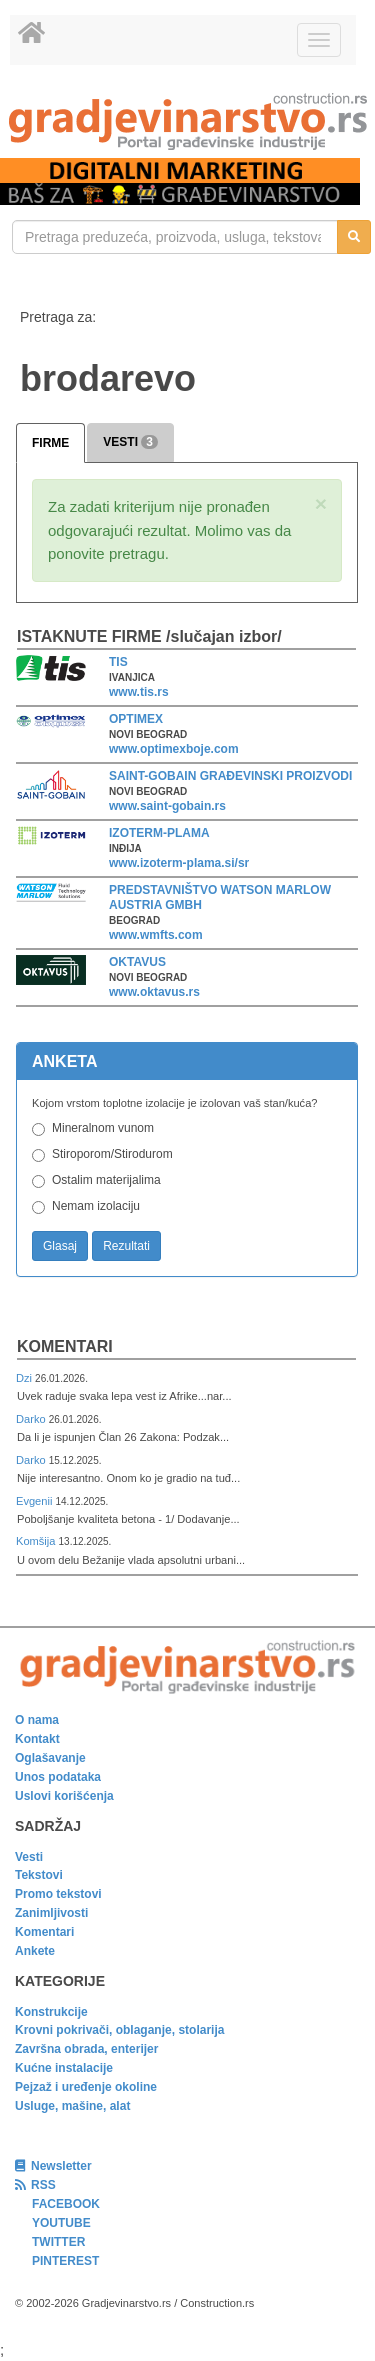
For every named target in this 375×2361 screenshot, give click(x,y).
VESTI (130, 442)
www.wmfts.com (156, 935)
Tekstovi (39, 1875)
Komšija (37, 1541)
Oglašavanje (50, 1758)
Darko (32, 1419)
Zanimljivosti (51, 1913)
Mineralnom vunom (103, 1128)
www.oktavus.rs (154, 992)
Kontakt (37, 1739)
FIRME (50, 443)
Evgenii (35, 1501)
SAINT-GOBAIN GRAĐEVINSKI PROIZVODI (230, 776)
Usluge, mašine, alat (72, 2106)
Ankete (35, 1951)
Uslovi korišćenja (64, 1796)
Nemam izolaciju (96, 1206)
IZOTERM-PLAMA (159, 833)
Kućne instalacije (64, 2068)
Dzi (25, 1378)
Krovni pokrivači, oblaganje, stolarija (119, 2030)
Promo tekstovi (58, 1894)
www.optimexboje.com (174, 749)
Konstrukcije (51, 2012)
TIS (118, 662)
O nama (37, 1720)
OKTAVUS (137, 962)
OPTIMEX (136, 719)
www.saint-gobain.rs (167, 806)
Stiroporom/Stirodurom (112, 1154)
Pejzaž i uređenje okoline (86, 2087)
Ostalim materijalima (106, 1180)
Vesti (29, 1857)
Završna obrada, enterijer (86, 2049)
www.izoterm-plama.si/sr (179, 863)
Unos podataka (58, 1777)
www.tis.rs (139, 692)
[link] (187, 121)
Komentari (65, 1346)
